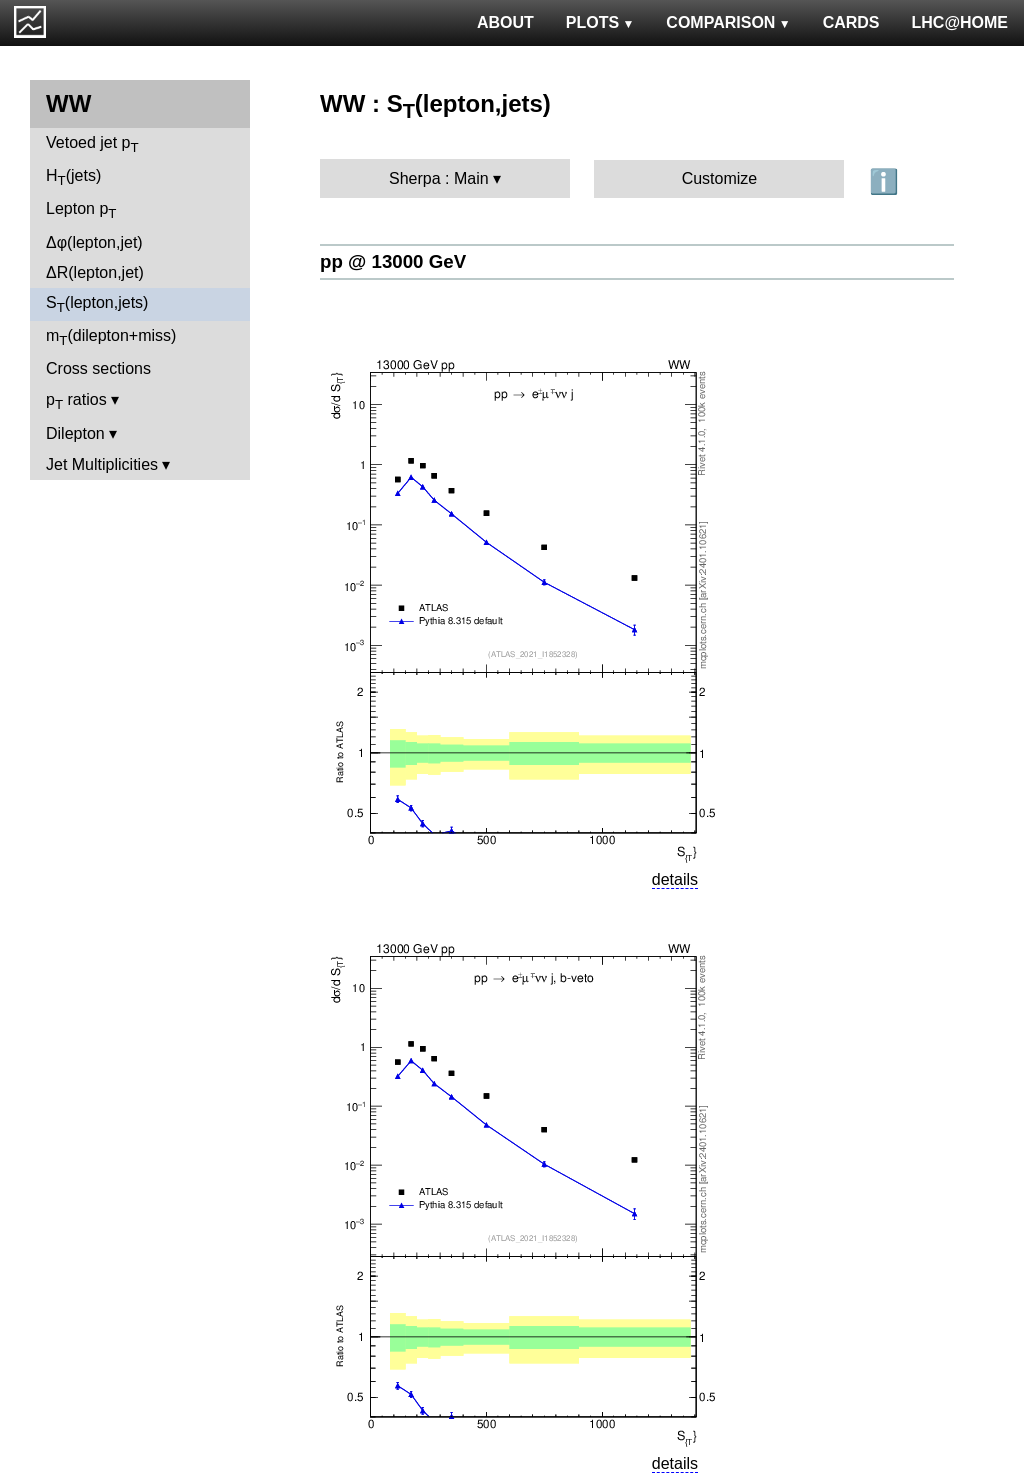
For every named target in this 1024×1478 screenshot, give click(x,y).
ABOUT (505, 22)
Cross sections (98, 368)
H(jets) (73, 177)
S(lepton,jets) (97, 304)
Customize (720, 178)
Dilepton (75, 433)
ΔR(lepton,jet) (95, 272)
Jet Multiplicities (102, 464)
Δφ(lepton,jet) (94, 242)
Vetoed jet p (92, 144)
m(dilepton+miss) (111, 337)
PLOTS (600, 22)
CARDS (851, 22)
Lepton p (81, 210)
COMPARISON (728, 22)
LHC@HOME (960, 22)
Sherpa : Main (439, 178)
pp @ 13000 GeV (393, 261)
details (675, 879)
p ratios (76, 401)
